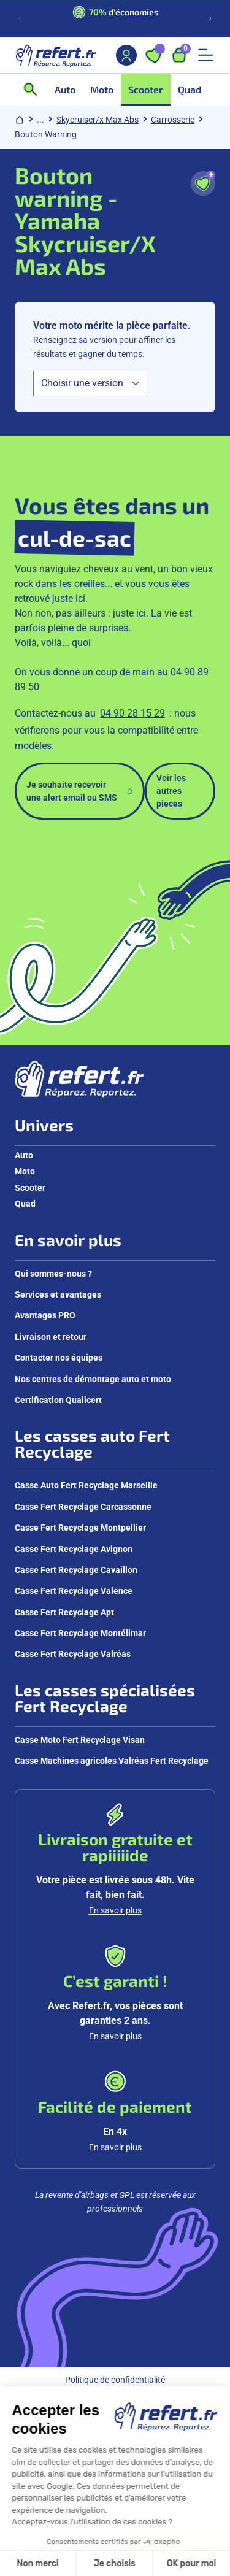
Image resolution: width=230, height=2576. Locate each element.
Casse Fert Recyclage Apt (64, 1612)
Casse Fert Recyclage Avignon (73, 1549)
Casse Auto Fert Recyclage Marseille (86, 1485)
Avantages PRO (45, 1315)
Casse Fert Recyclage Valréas (73, 1654)
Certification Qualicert (58, 1400)
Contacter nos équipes (58, 1358)
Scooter (30, 1188)
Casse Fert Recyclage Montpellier (80, 1527)
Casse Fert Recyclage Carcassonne (83, 1507)
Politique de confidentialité (115, 2380)
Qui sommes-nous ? (53, 1273)
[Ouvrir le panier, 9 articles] (179, 55)
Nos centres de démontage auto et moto (93, 1379)
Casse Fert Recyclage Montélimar (80, 1633)
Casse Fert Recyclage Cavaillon (76, 1570)
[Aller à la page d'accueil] (55, 55)
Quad (25, 1204)
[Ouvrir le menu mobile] (205, 55)
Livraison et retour (50, 1337)
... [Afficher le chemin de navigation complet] (40, 120)
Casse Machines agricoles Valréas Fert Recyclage (112, 1761)
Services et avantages (58, 1294)
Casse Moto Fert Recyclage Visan (80, 1740)
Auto (24, 1155)
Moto (25, 1171)
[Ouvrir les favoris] (153, 55)
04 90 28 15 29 (132, 713)
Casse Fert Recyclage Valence (73, 1591)
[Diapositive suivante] (210, 18)
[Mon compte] (126, 55)
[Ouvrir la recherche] (34, 89)
